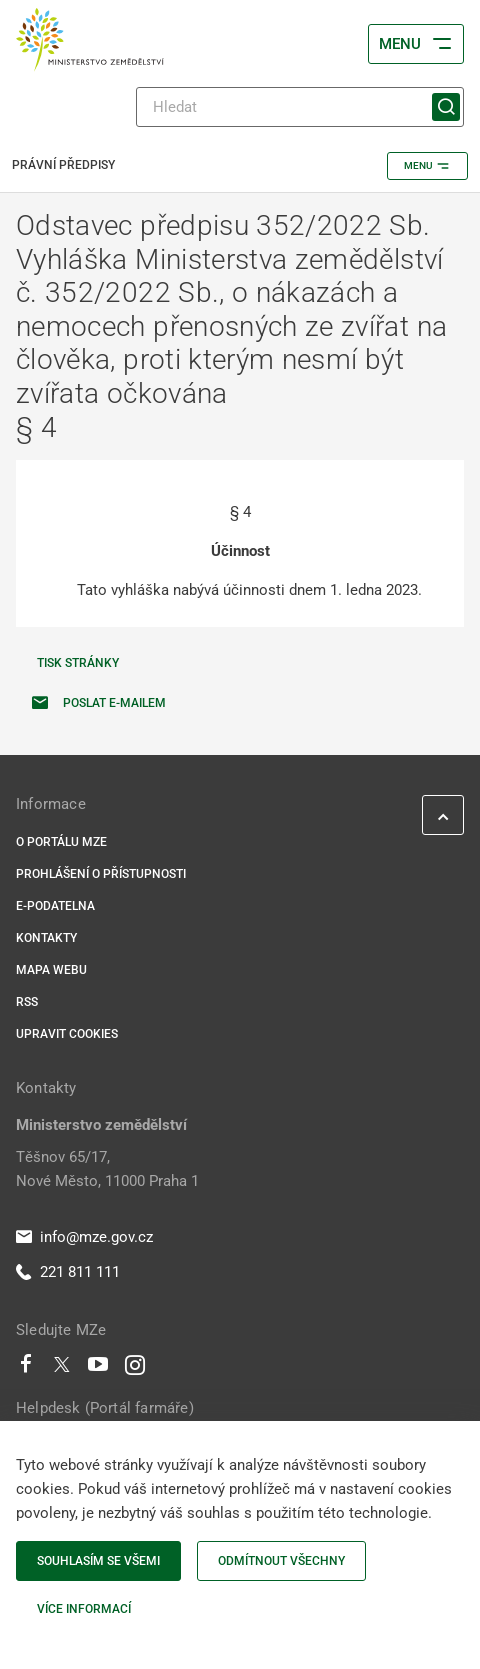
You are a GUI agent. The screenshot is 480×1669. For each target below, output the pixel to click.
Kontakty (46, 938)
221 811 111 (68, 1272)
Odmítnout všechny (281, 1561)
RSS (27, 1002)
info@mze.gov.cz (84, 1237)
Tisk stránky (78, 663)
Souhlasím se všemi (98, 1561)
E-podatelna (55, 906)
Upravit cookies (67, 1034)
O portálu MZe (61, 842)
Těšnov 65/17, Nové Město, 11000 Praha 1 (107, 1169)
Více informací (84, 1609)
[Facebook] (26, 1369)
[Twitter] (62, 1369)
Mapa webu (51, 970)
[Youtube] (98, 1369)
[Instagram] (135, 1369)
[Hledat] (300, 107)
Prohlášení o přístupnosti (101, 874)
